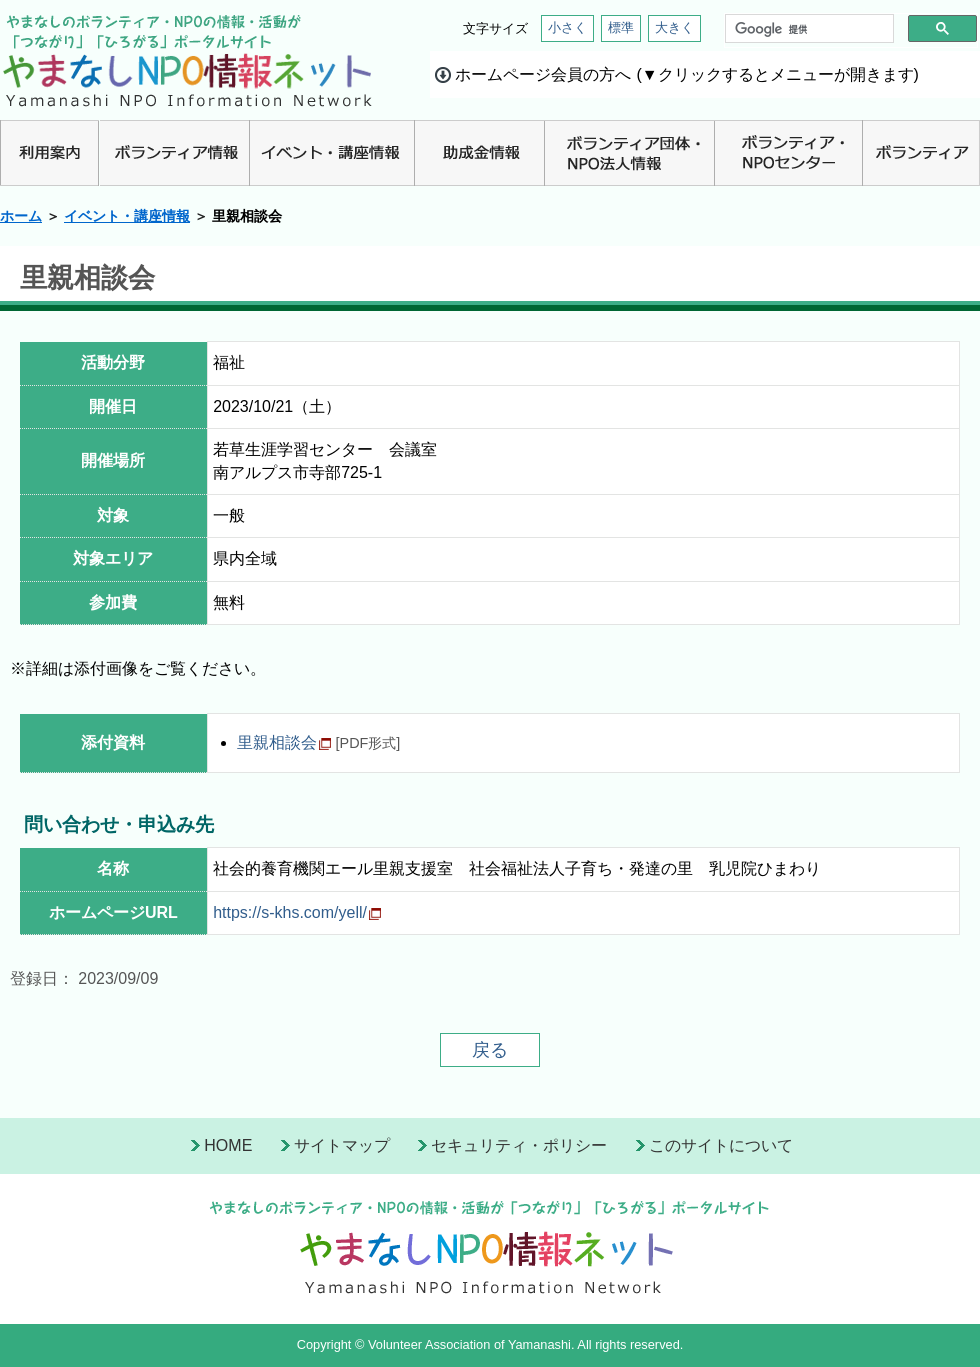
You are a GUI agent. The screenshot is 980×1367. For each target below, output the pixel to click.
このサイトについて (721, 1145)
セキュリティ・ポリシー (519, 1145)
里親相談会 (277, 742)
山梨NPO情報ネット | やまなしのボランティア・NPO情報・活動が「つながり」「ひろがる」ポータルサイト (187, 60)
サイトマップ (342, 1145)
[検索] (807, 29)
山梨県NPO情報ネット (490, 1244)
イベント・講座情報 (127, 216)
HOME (228, 1145)
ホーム (21, 216)
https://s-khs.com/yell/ (290, 912)
